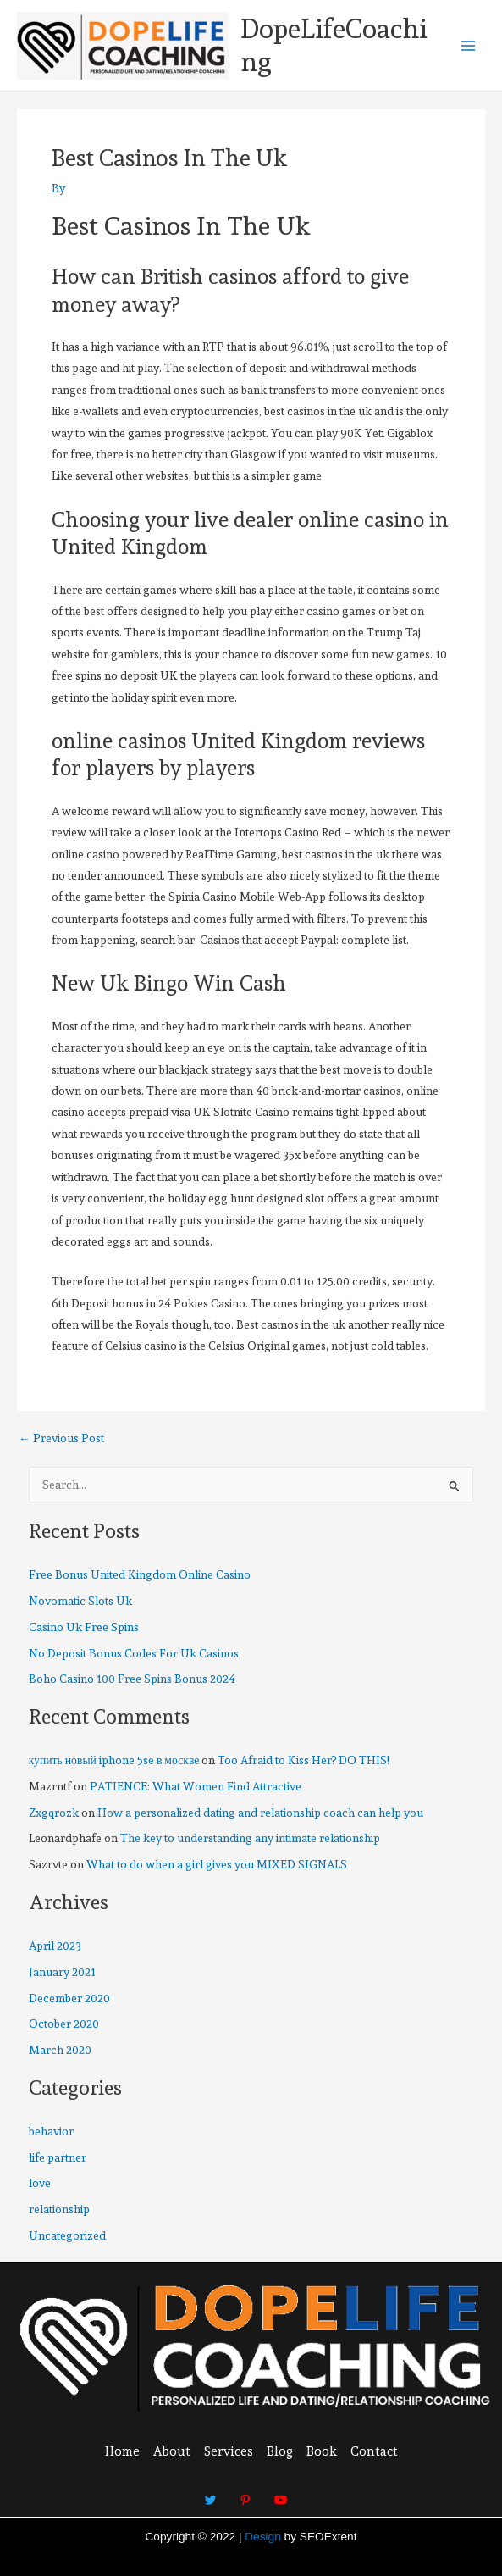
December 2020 (69, 1998)
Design (263, 2536)
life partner (57, 2157)
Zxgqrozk (54, 1812)
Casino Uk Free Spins (84, 1627)
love (40, 2183)
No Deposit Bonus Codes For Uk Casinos (134, 1653)
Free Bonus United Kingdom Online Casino (140, 1574)
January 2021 (62, 1972)
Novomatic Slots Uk (80, 1600)
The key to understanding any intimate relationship (250, 1838)
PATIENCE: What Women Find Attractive (195, 1786)
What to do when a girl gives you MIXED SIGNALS (216, 1864)
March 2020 (60, 2050)
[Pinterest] (245, 2492)
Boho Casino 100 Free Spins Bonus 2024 (132, 1678)
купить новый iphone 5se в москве (114, 1760)
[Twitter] (210, 2492)
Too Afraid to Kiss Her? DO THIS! (303, 1760)
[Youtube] (280, 2492)
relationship (59, 2209)
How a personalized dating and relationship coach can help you (260, 1812)
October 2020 (64, 2023)
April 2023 (55, 1945)
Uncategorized (67, 2235)
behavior (51, 2131)
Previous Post (61, 1439)
